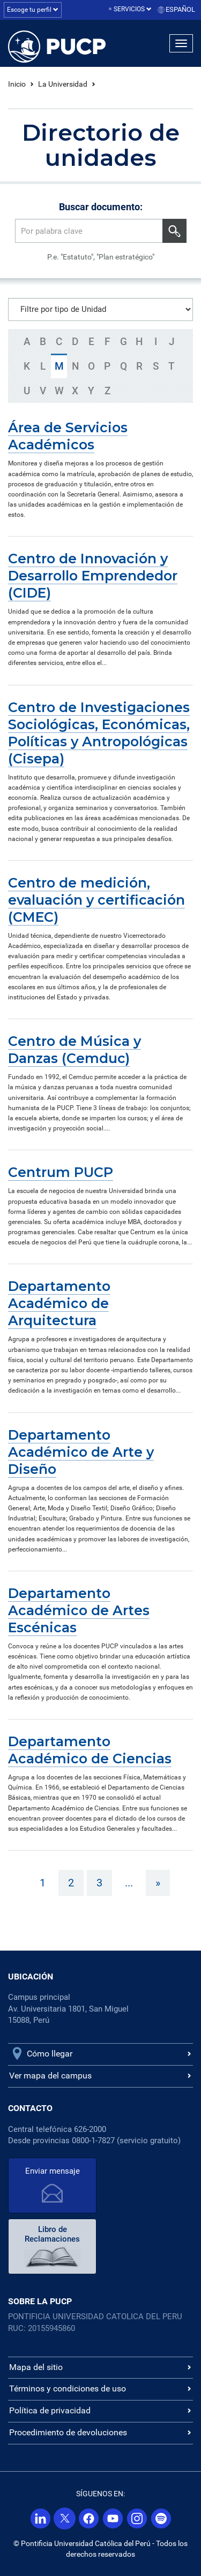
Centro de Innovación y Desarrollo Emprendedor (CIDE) (92, 576)
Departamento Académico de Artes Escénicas (79, 1610)
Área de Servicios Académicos (68, 436)
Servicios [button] (133, 9)
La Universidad (62, 84)
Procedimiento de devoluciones (68, 2432)
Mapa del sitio (36, 2367)
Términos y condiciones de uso (67, 2388)
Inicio (17, 84)
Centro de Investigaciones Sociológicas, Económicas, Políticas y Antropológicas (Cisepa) (99, 733)
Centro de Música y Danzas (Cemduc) (74, 1049)
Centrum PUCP (60, 1172)
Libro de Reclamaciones (52, 2234)
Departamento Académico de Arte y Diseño (81, 1452)
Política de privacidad (50, 2410)
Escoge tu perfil (32, 9)
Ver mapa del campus (50, 2075)
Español (180, 9)
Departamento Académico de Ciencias (90, 1750)
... (129, 1882)
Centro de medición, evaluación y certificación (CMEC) (96, 900)
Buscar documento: (101, 206)
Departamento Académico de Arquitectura (59, 1303)
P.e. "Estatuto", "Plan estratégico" (100, 257)
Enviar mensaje (52, 2171)
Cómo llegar (49, 2053)
